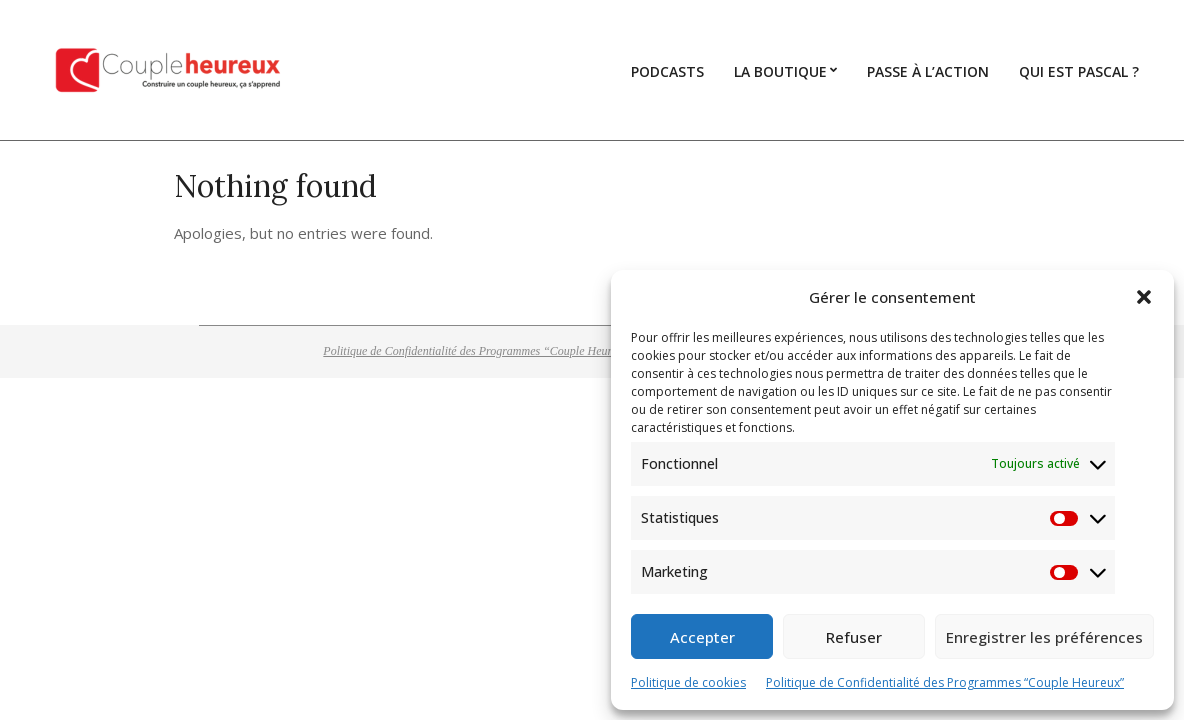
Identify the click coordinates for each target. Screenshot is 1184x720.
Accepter (702, 637)
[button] (1144, 297)
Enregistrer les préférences (1044, 637)
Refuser (854, 637)
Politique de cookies (688, 682)
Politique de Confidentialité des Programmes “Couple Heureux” (945, 682)
